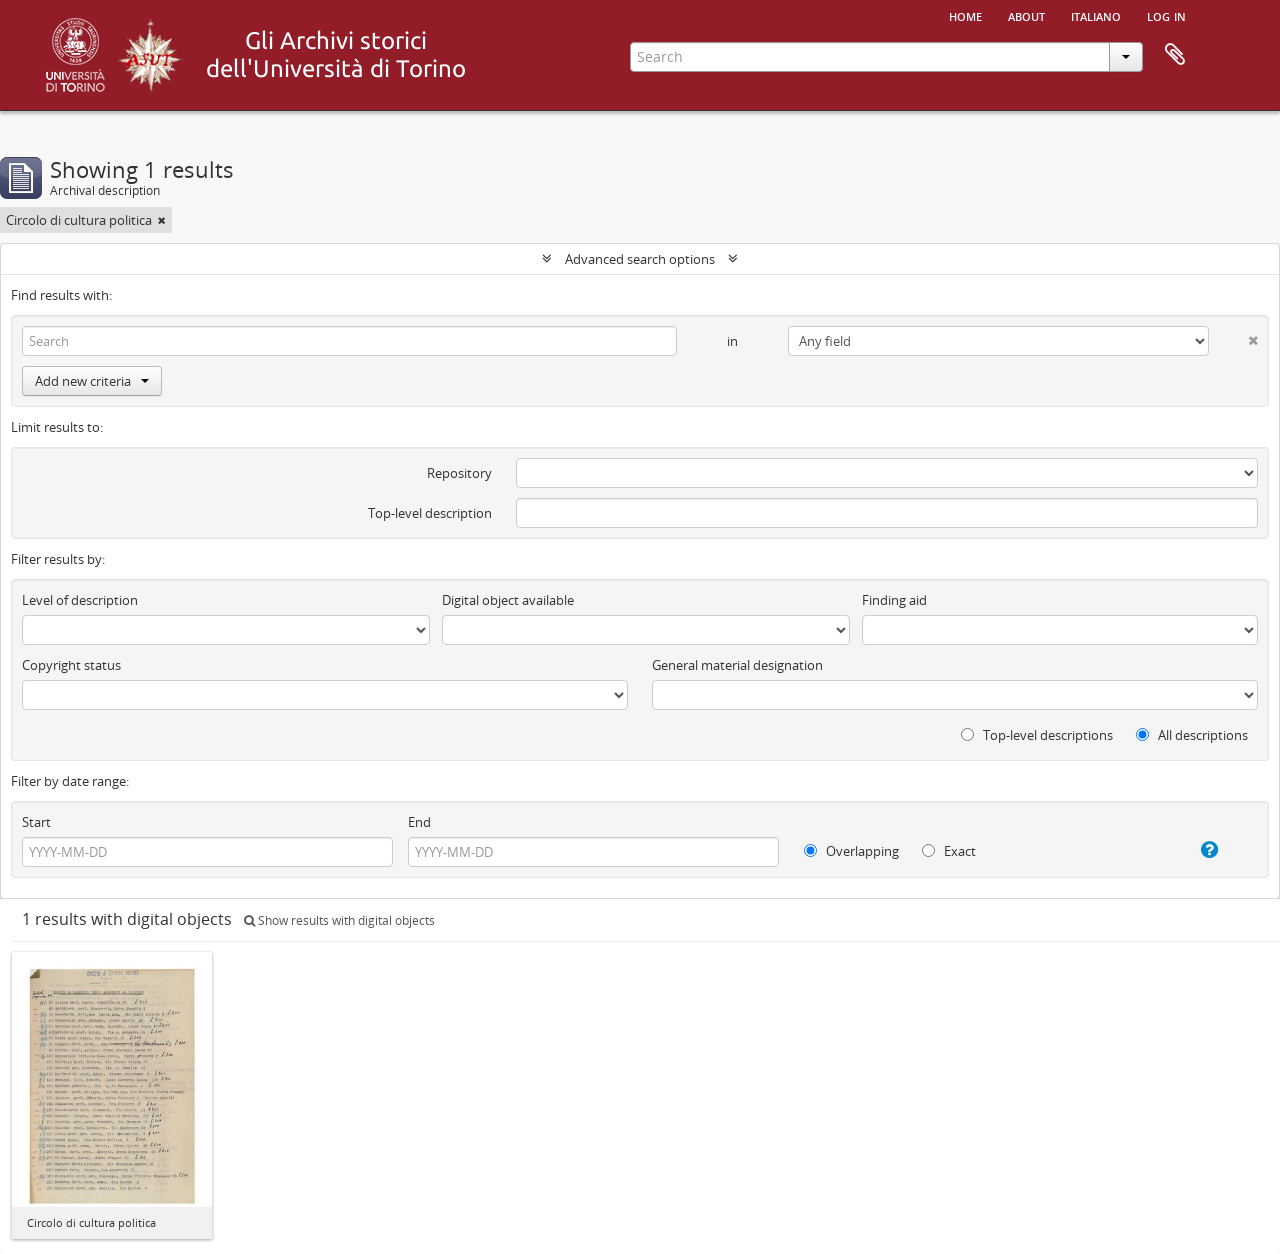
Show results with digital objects (339, 920)
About (1026, 15)
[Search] (349, 341)
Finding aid (894, 600)
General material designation (737, 665)
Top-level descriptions (1037, 735)
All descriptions (1192, 735)
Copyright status (71, 665)
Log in (1166, 15)
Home (965, 15)
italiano (1096, 15)
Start (36, 822)
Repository (459, 473)
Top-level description (430, 513)
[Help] (1192, 850)
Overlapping (851, 851)
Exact (949, 851)
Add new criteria (92, 381)
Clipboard (1175, 55)
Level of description (80, 600)
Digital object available (508, 600)
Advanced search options (640, 259)
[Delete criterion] (1233, 336)
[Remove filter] (162, 220)
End (419, 822)
